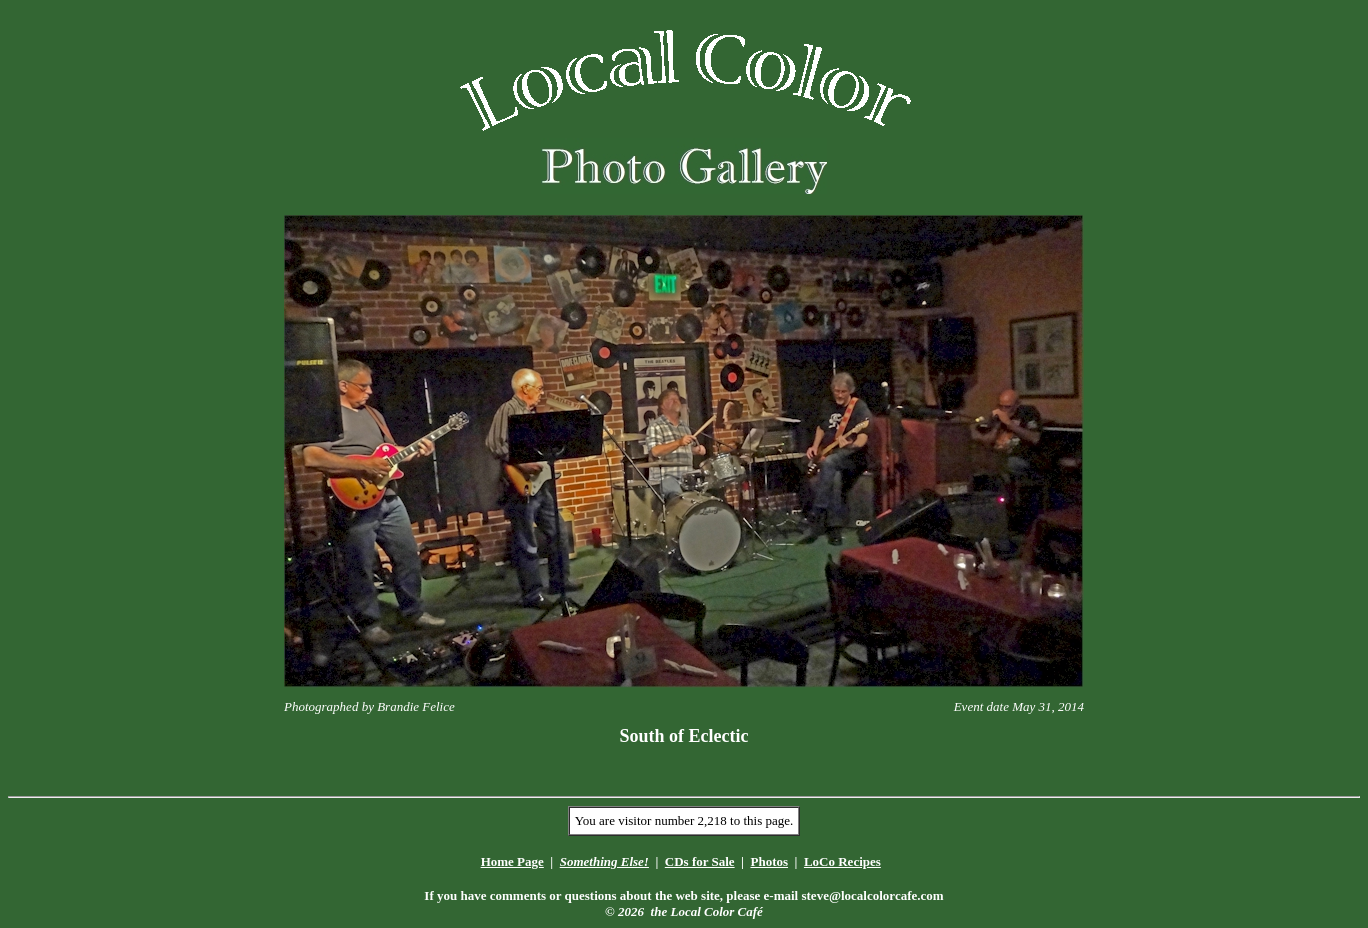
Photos (769, 861)
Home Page (512, 861)
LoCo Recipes (842, 861)
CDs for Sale (700, 861)
